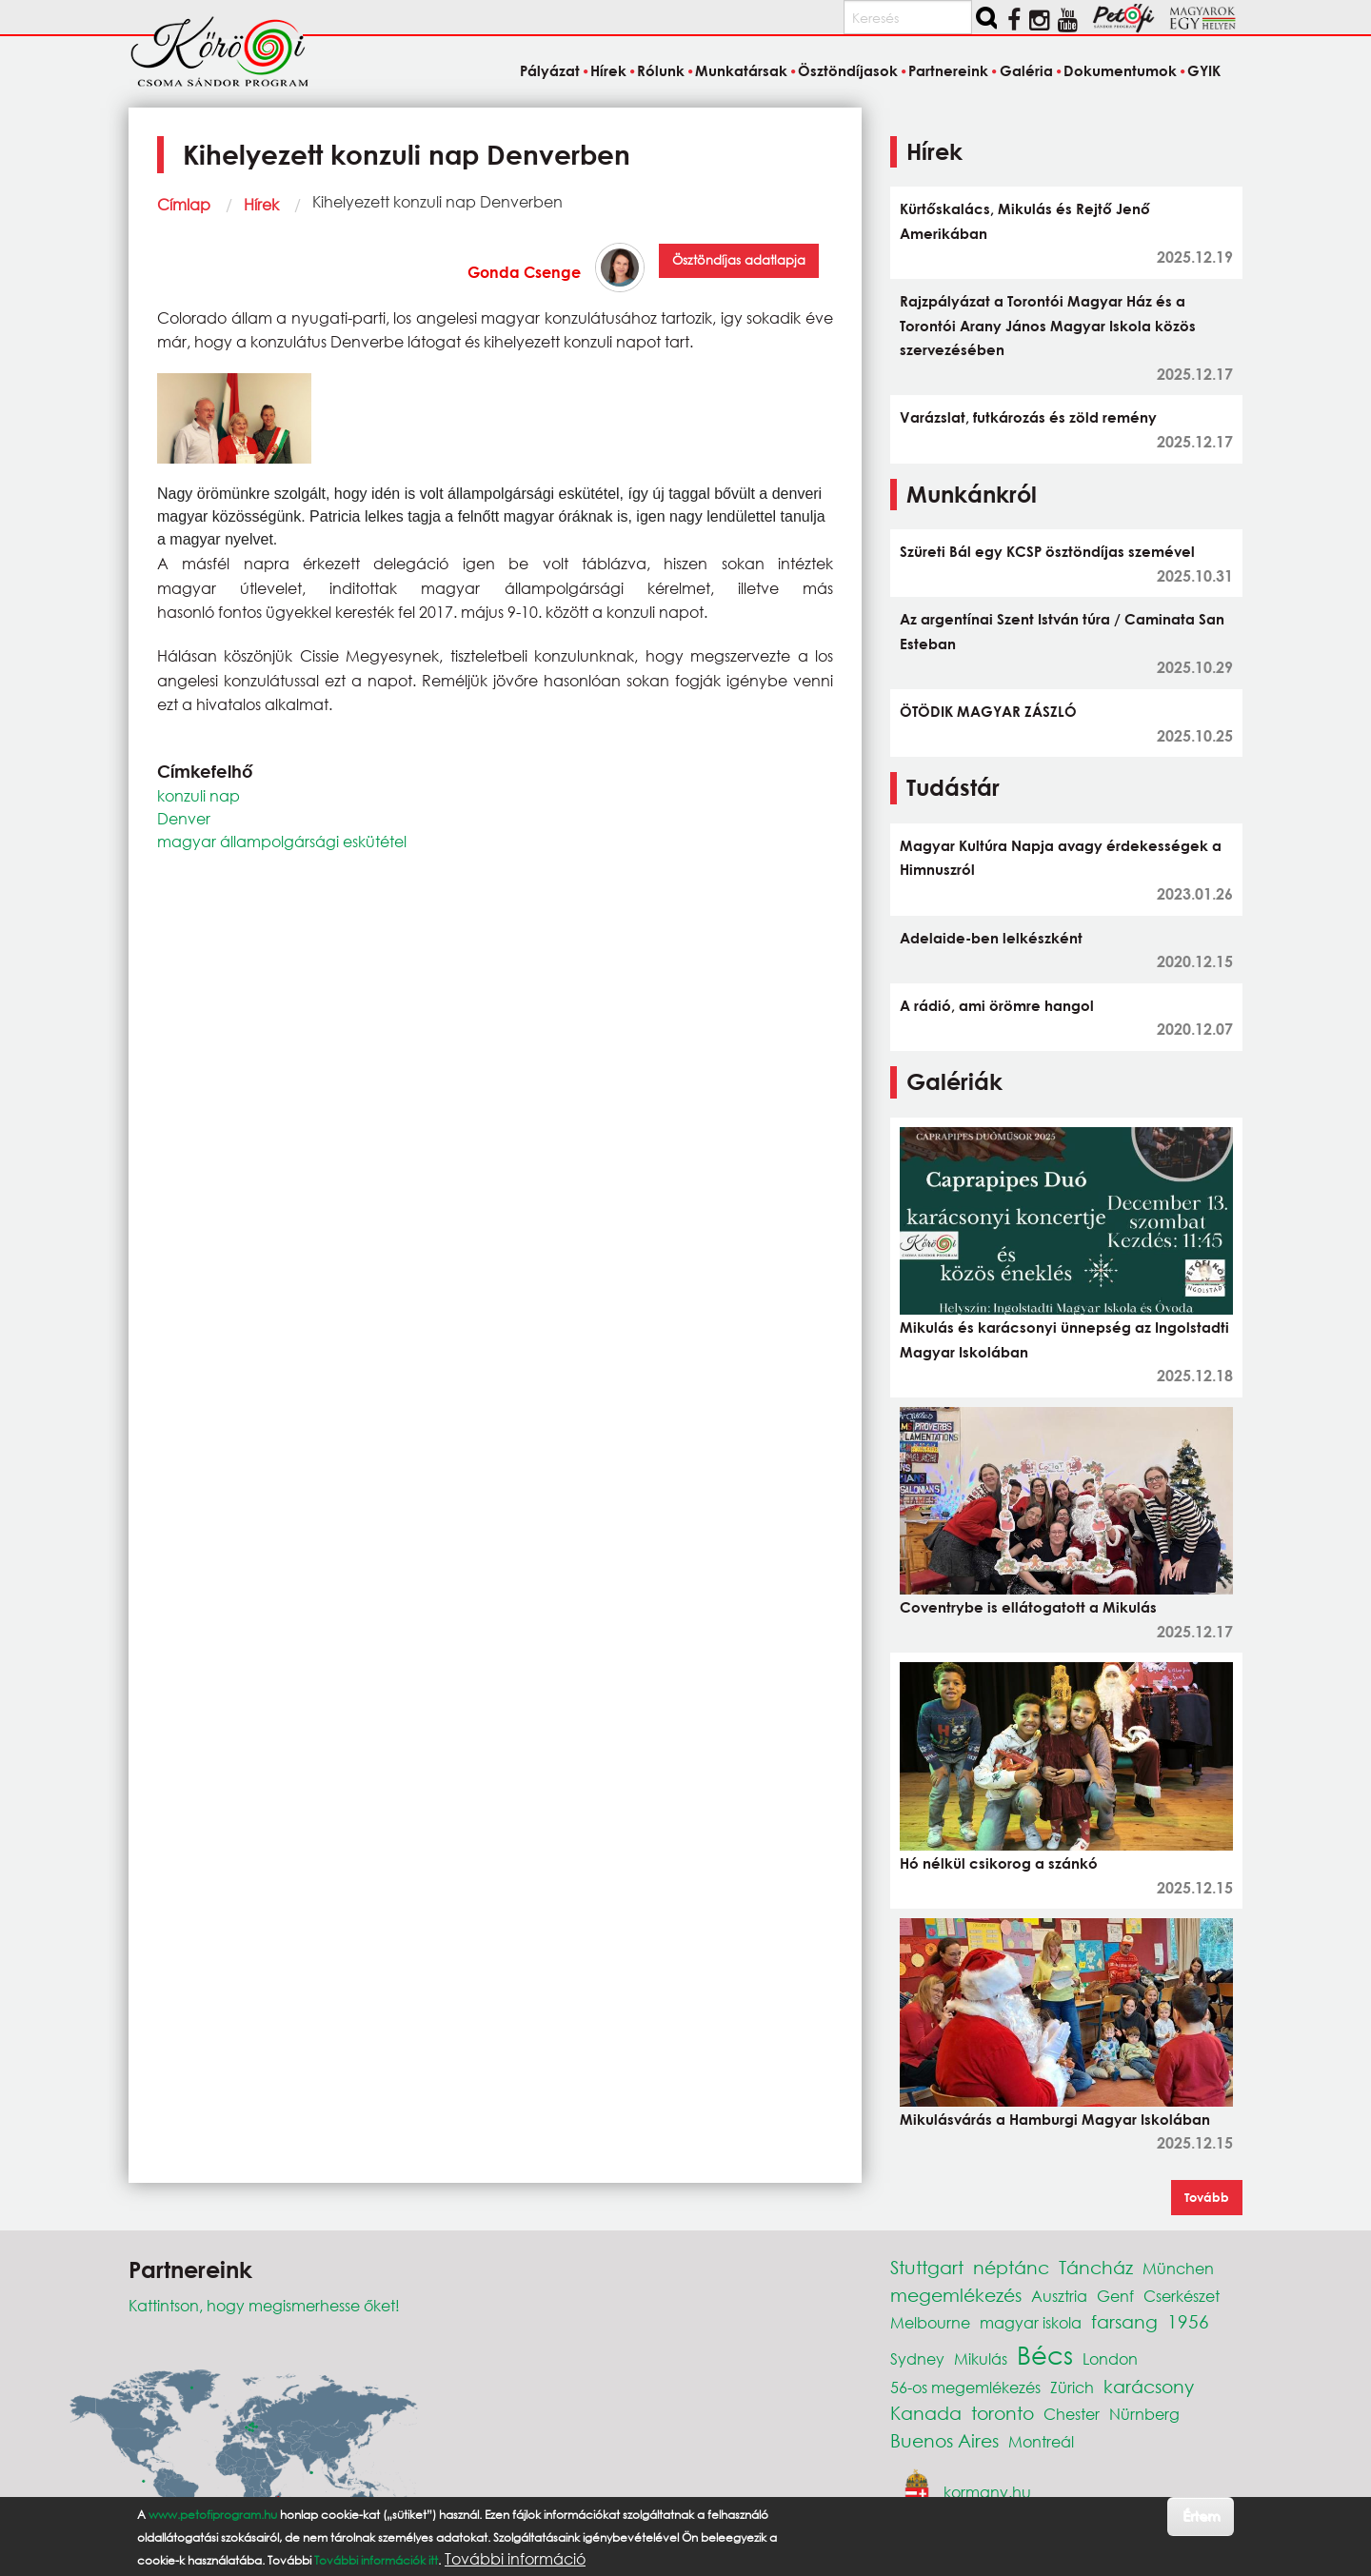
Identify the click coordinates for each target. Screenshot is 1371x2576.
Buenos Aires (944, 2440)
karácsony (1148, 2386)
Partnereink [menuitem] (948, 70)
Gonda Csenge (524, 272)
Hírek (261, 204)
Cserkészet (1181, 2296)
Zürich (1072, 2387)
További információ (515, 2558)
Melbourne (930, 2322)
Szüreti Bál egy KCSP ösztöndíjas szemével (1047, 551)
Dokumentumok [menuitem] (1120, 70)
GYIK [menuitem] (1204, 70)
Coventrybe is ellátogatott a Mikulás (1028, 1606)
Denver (183, 818)
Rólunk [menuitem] (661, 70)
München (1178, 2268)
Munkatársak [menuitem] (741, 70)
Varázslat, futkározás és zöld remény (1028, 417)
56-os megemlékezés (965, 2387)
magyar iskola (1031, 2322)
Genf (1115, 2296)
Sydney (917, 2358)
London (1110, 2358)
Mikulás (980, 2358)
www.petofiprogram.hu (213, 2515)
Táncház (1096, 2267)
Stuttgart (927, 2267)
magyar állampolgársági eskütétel (282, 841)
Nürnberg (1144, 2414)
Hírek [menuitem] (608, 70)
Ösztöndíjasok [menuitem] (848, 70)
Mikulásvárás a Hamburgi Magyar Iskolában (1055, 2119)
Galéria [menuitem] (1026, 70)
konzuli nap (198, 795)
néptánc (1011, 2267)
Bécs (1045, 2354)
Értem (1201, 2516)
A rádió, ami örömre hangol (997, 1005)
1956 (1188, 2321)
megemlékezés (956, 2295)
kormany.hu (987, 2492)
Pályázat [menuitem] (550, 70)
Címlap (183, 204)
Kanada (926, 2413)
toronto (1002, 2413)
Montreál (1041, 2441)
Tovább (1206, 2197)
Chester (1071, 2414)
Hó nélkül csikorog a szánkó (999, 1863)
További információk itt (376, 2560)
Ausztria (1059, 2296)
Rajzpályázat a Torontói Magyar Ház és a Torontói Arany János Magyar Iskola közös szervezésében (1048, 325)
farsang (1124, 2321)
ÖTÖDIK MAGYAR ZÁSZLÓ (988, 711)
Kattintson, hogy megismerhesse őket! (264, 2305)
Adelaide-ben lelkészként (991, 937)
